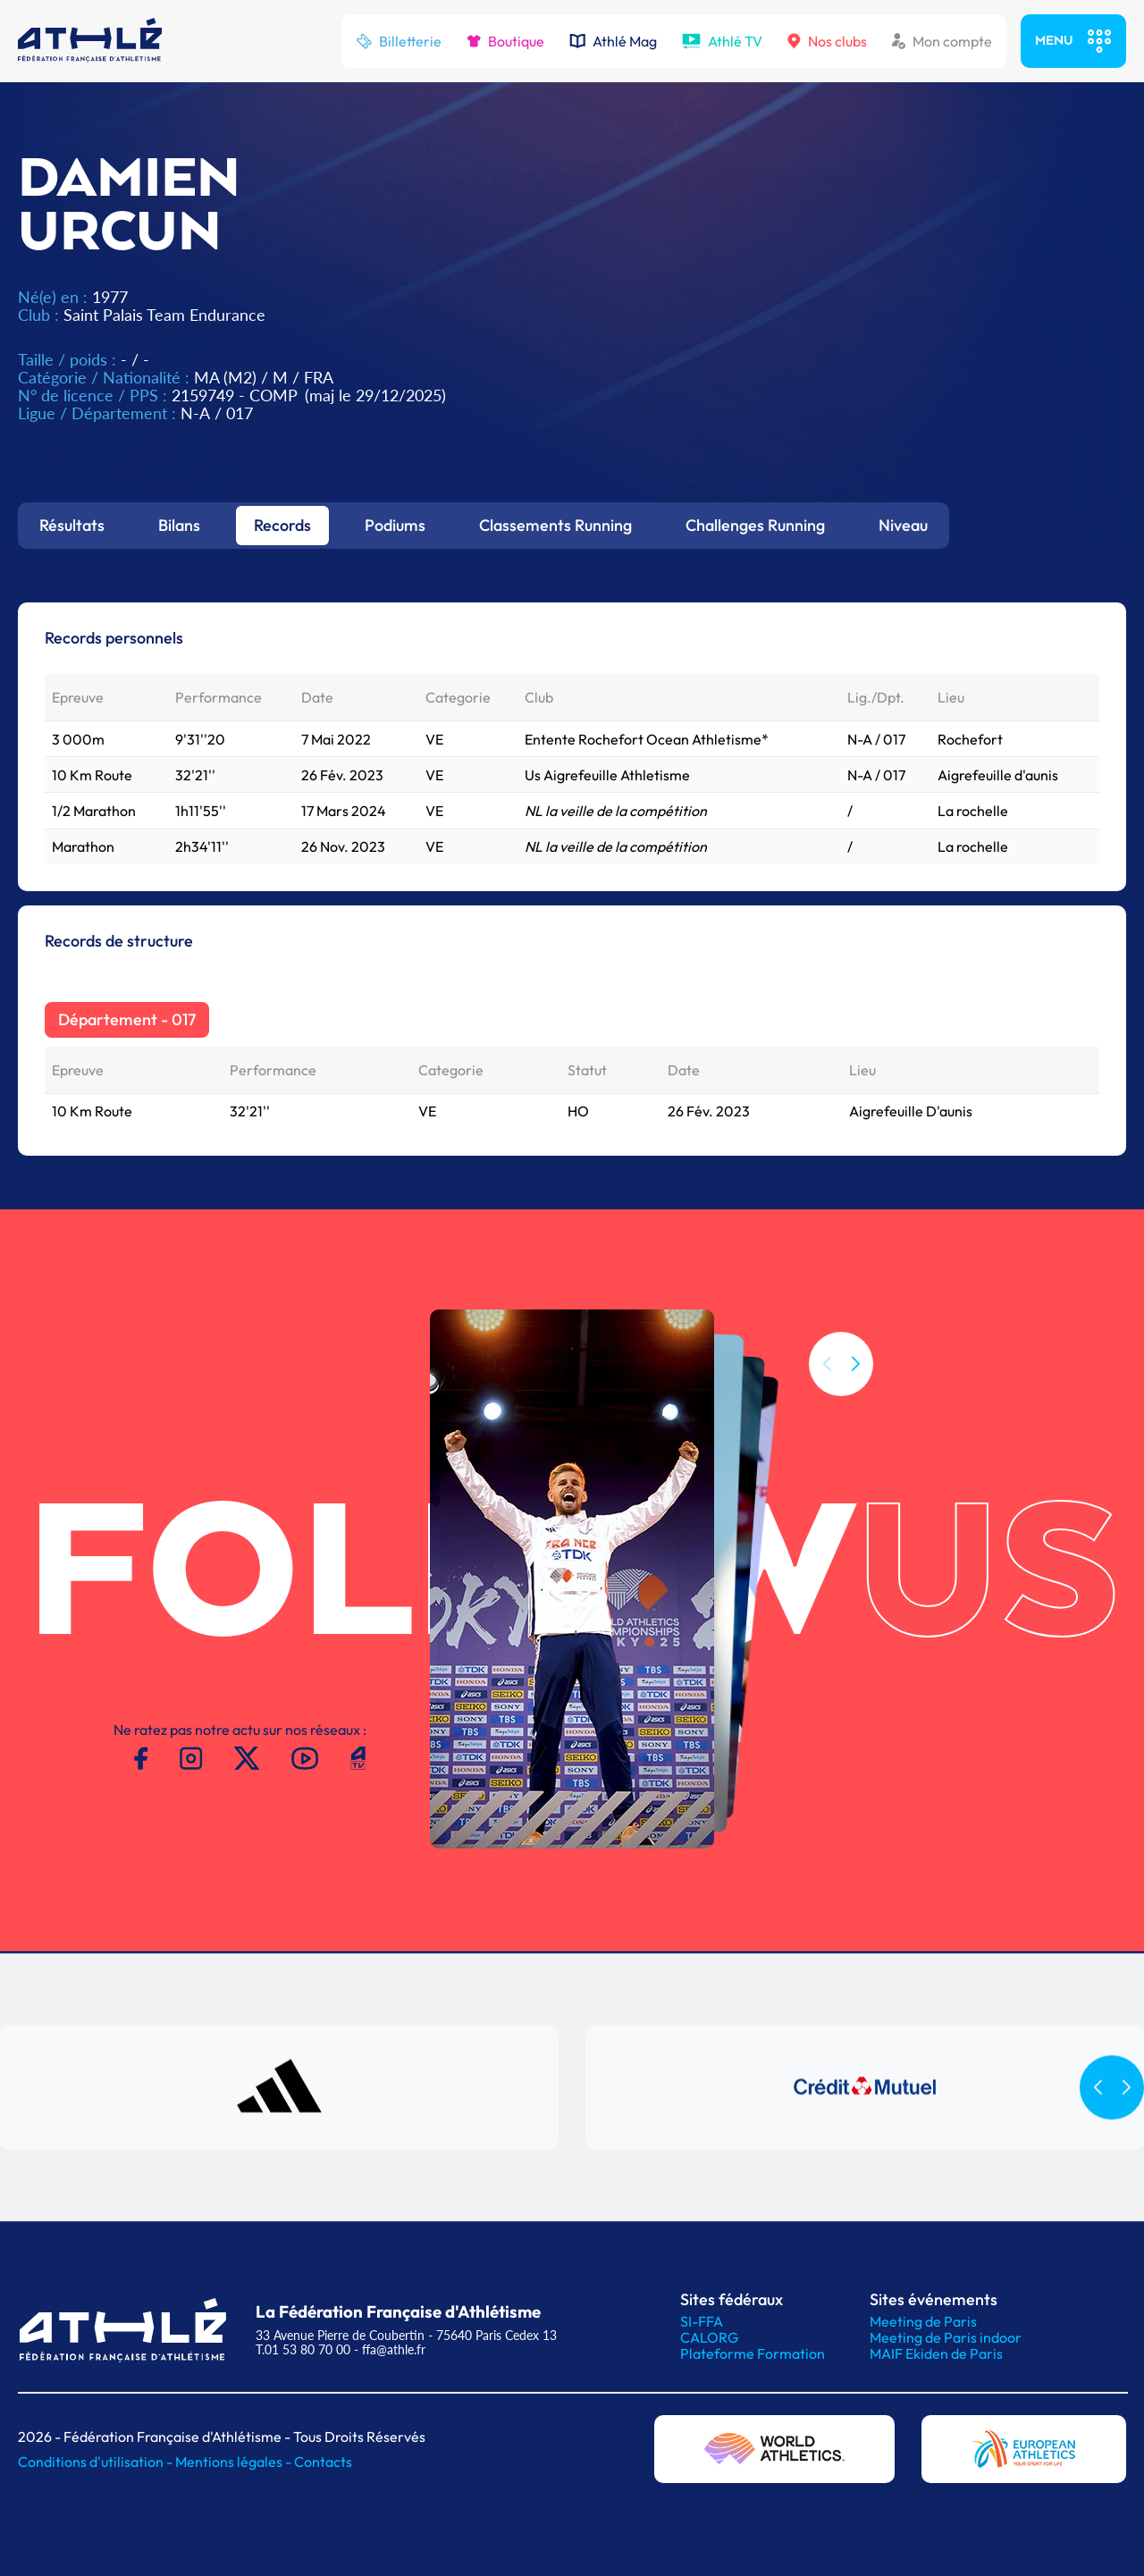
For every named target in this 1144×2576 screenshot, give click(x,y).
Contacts (323, 2462)
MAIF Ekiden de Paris (936, 2353)
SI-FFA (701, 2321)
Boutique (505, 41)
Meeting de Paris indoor (946, 2337)
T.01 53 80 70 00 (303, 2349)
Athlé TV (722, 41)
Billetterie (399, 41)
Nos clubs (827, 41)
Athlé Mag (613, 41)
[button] (855, 1364)
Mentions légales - (234, 2462)
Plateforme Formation (752, 2353)
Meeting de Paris (923, 2321)
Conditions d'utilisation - (96, 2462)
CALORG (709, 2337)
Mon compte (942, 41)
